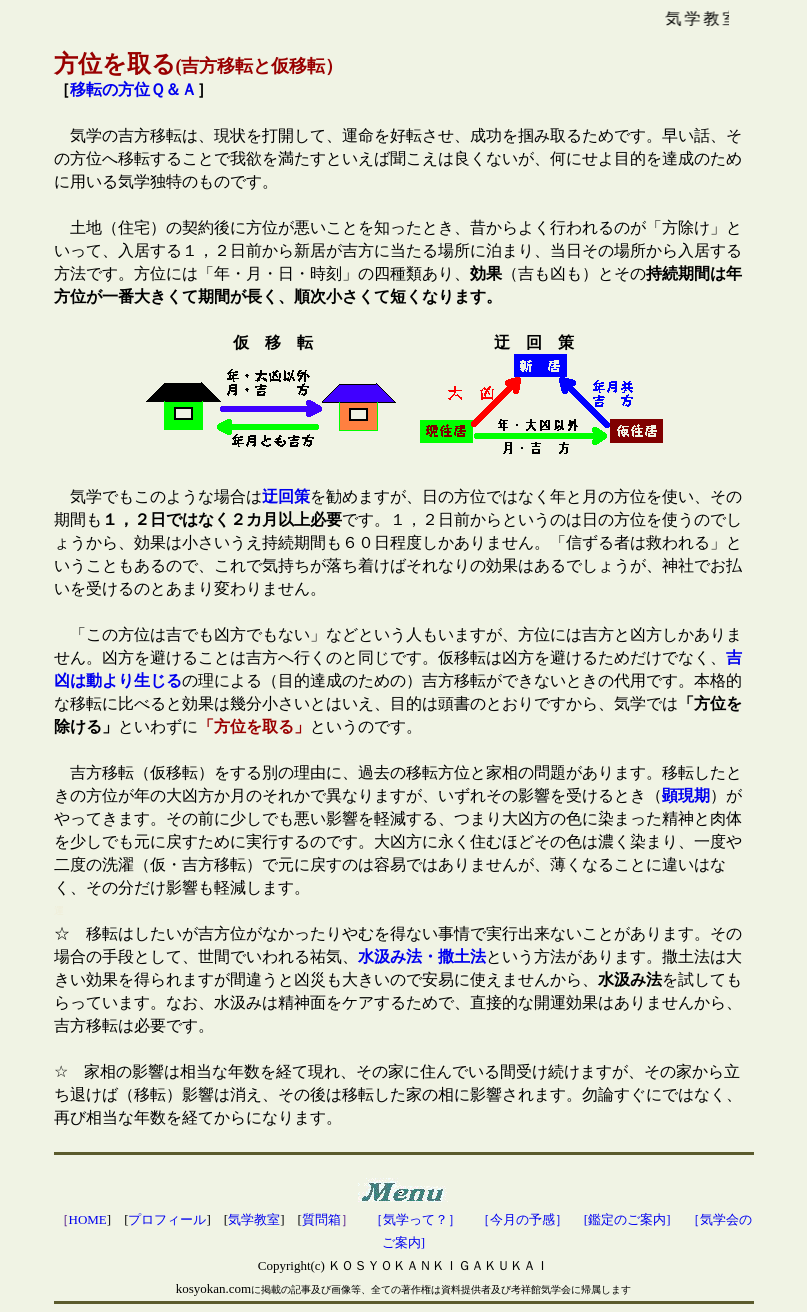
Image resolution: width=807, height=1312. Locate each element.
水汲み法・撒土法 (422, 956)
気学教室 (254, 1219)
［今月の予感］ (522, 1219)
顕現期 (686, 795)
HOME (88, 1219)
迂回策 (286, 496)
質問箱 (321, 1219)
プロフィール (167, 1219)
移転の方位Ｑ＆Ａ (133, 89)
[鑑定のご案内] (627, 1219)
